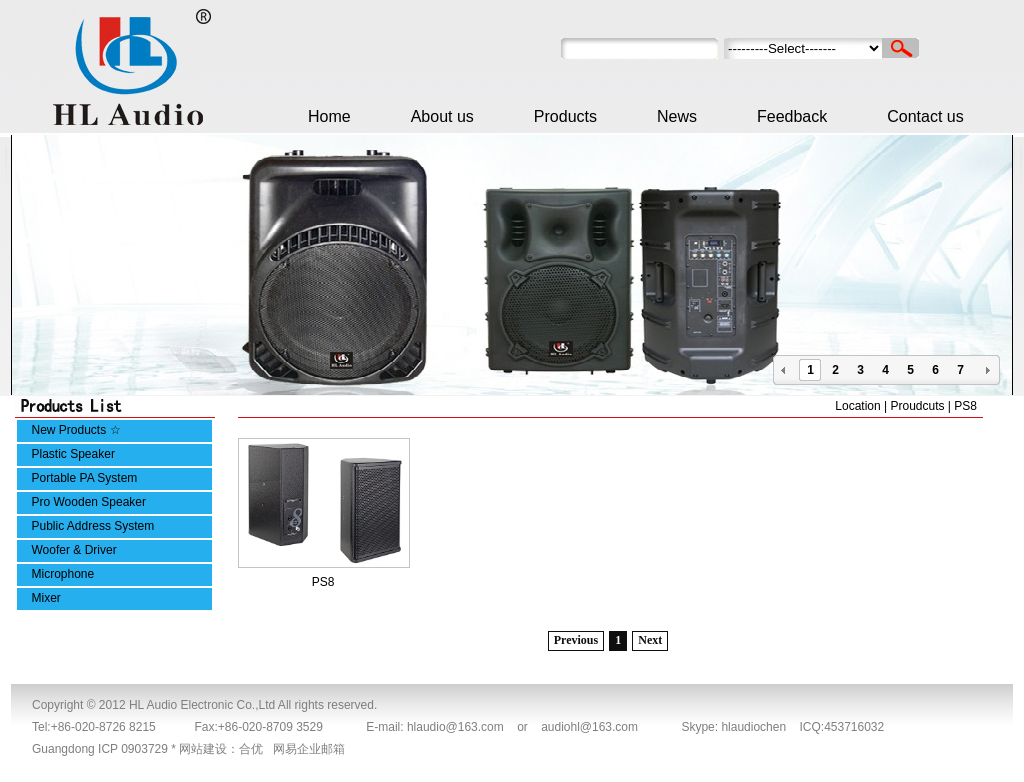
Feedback (792, 116)
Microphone (63, 574)
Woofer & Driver (74, 550)
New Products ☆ (76, 430)
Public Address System (93, 526)
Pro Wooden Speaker (89, 502)
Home (329, 116)
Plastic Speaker (73, 454)
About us (442, 116)
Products (565, 116)
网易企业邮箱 (309, 749)
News (677, 116)
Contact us (925, 116)
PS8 (323, 582)
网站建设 (203, 749)
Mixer (46, 598)
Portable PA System (85, 478)
